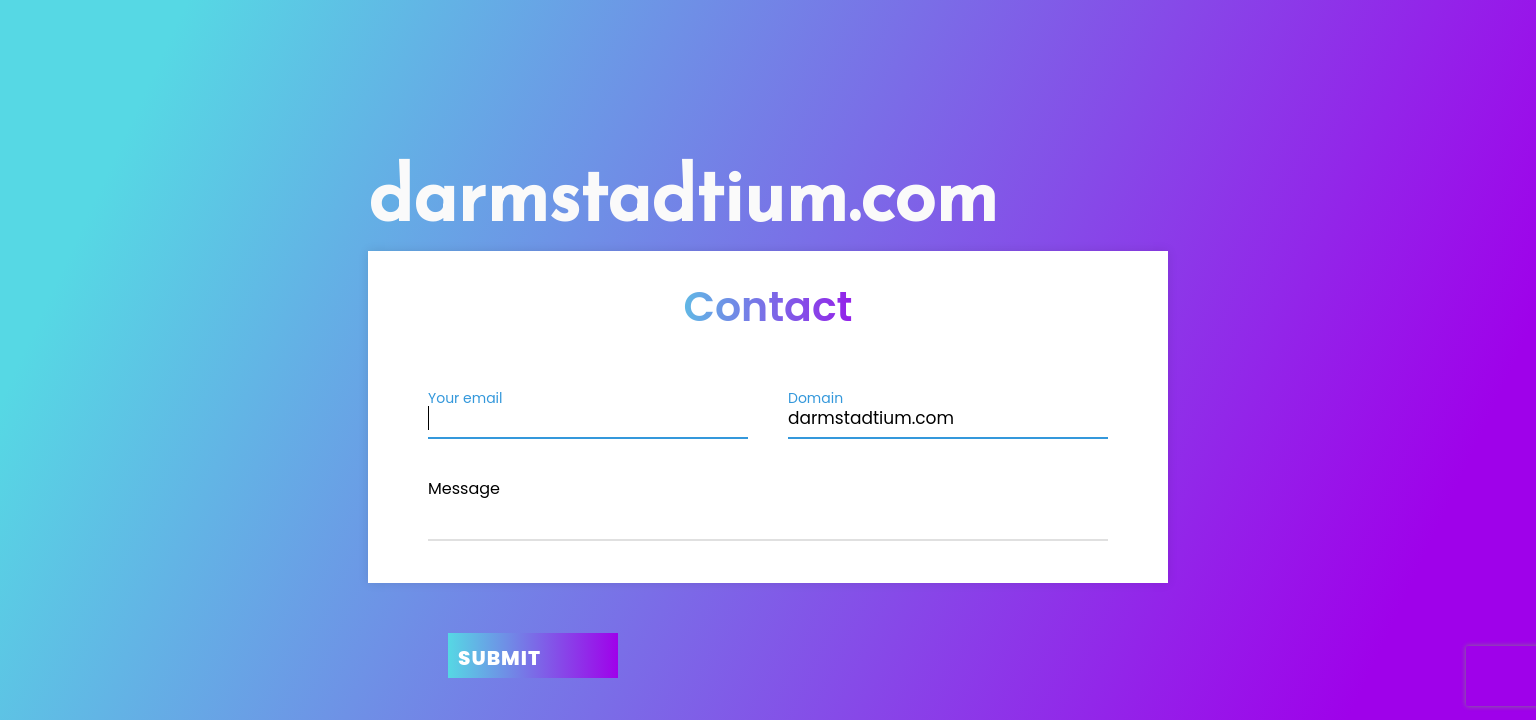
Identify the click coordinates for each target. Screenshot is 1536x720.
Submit (499, 658)
